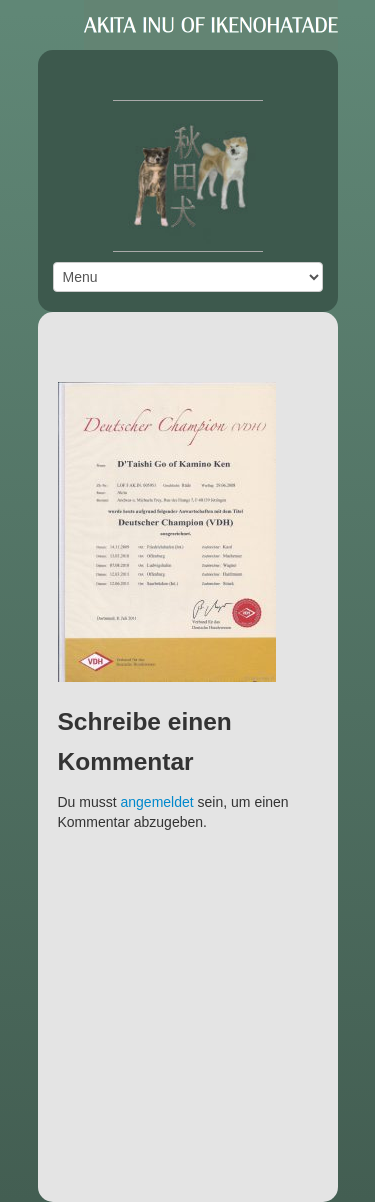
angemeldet (157, 802)
